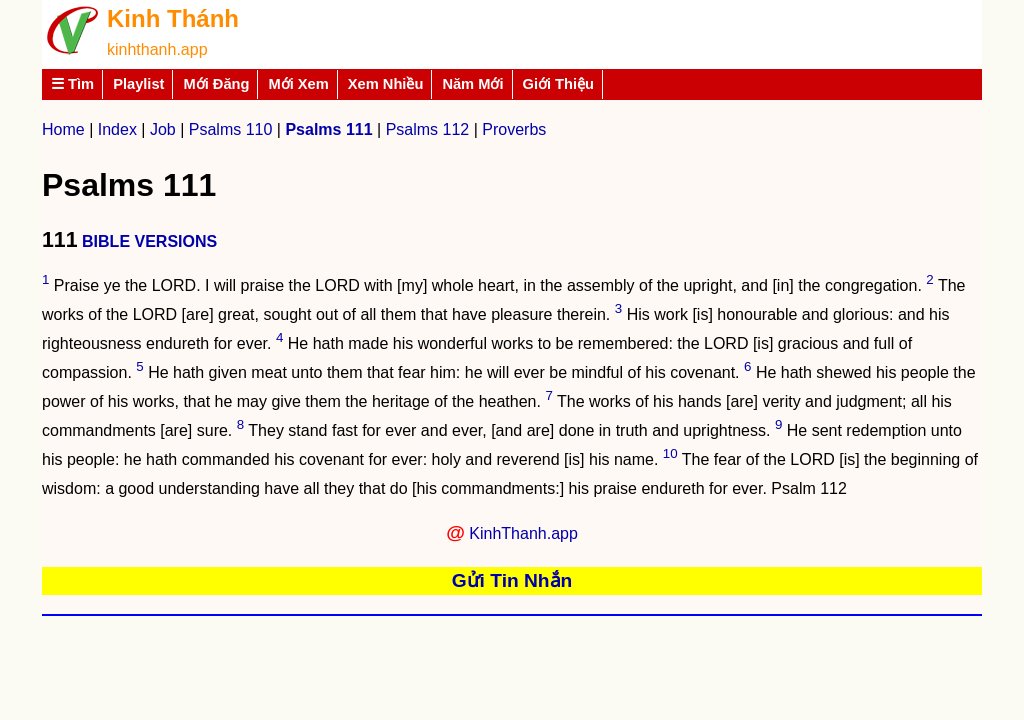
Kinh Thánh (173, 18)
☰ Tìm (72, 84)
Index (117, 129)
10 (670, 453)
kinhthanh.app (157, 49)
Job (163, 129)
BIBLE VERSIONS (149, 241)
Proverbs (514, 129)
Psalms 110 (231, 129)
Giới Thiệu (559, 84)
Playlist (138, 84)
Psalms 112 (428, 129)
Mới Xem (298, 84)
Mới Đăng (216, 84)
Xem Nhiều (386, 84)
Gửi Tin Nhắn (512, 580)
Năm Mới (472, 84)
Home (63, 129)
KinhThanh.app (523, 533)
